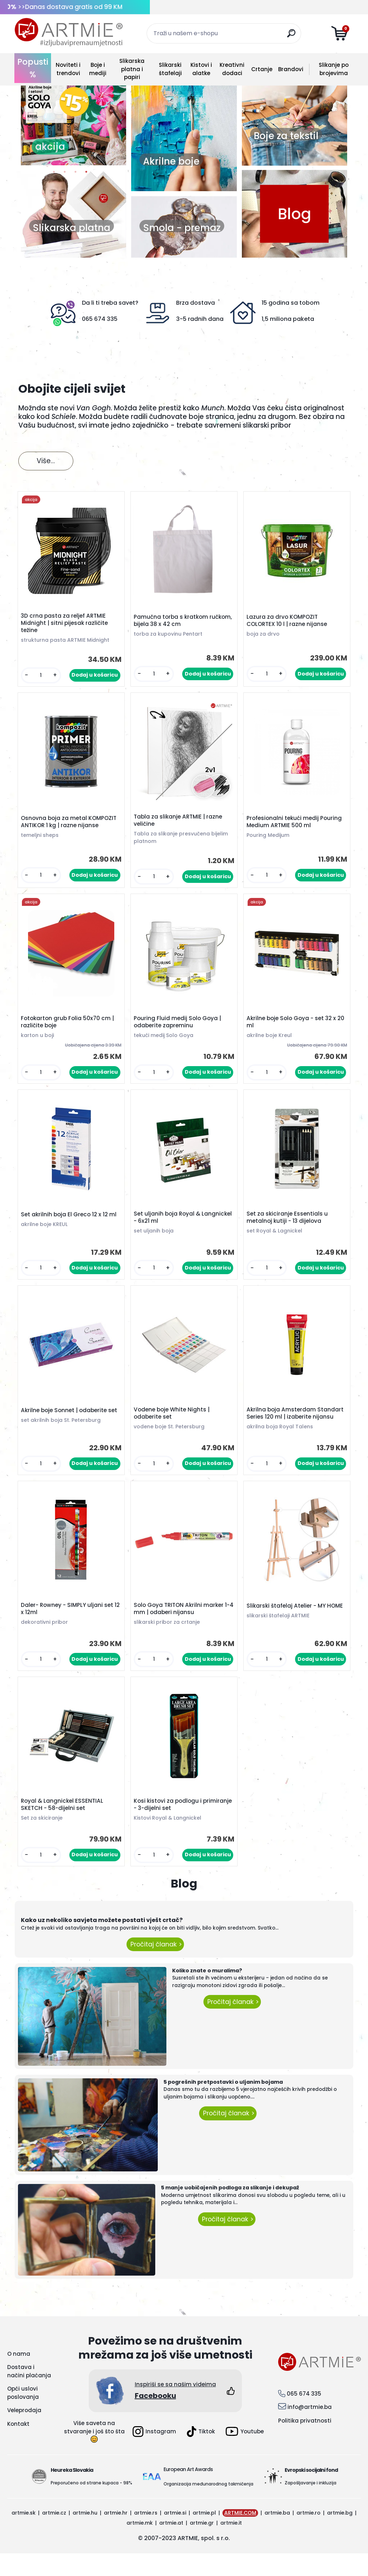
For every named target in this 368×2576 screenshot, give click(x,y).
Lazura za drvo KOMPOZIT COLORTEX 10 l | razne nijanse (288, 622)
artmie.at (171, 2545)
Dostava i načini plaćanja (29, 2394)
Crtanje (261, 69)
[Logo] (69, 32)
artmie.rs (145, 2535)
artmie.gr (202, 2545)
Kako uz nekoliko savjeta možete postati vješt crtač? (102, 1943)
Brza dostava (195, 303)
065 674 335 (100, 319)
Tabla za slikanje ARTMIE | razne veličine (179, 825)
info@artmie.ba (310, 2430)
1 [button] (54, 173)
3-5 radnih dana (200, 319)
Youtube (245, 2454)
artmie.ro (308, 2535)
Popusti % (32, 68)
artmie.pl (204, 2535)
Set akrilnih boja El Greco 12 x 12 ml (70, 1226)
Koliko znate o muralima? (207, 1993)
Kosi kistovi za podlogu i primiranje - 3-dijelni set (169, 1826)
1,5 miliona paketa (288, 319)
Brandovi (290, 69)
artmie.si (175, 2535)
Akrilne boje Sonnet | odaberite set (71, 1425)
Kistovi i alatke (201, 69)
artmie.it (231, 2545)
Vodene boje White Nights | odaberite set (173, 1428)
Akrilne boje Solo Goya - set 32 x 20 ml (293, 1030)
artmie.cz (54, 2535)
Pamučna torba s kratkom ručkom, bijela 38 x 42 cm (172, 622)
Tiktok (201, 2454)
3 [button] (75, 173)
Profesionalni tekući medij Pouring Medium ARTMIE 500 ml (296, 827)
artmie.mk (139, 2545)
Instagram (154, 2454)
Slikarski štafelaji (170, 69)
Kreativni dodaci (232, 69)
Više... (46, 461)
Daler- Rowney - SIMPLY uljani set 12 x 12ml (69, 1626)
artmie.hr (116, 2535)
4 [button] (86, 173)
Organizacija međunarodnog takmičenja (208, 2506)
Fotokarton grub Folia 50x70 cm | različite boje (69, 1030)
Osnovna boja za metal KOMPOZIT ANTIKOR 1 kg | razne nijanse (70, 827)
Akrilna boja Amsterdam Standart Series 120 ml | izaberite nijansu (296, 1428)
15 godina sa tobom (290, 303)
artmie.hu (85, 2535)
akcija (50, 146)
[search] (293, 36)
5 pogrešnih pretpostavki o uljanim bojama (223, 2104)
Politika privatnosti (304, 2443)
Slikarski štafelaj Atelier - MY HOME (296, 1623)
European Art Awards (188, 2492)
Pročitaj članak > (155, 1967)
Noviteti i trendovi (68, 69)
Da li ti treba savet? (110, 303)
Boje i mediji (97, 69)
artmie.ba (277, 2535)
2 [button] (64, 173)
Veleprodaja (24, 2433)
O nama (18, 2376)
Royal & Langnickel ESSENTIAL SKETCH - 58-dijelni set (64, 1826)
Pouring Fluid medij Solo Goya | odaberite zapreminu (179, 1030)
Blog (294, 213)
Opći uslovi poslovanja (23, 2416)
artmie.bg (340, 2535)
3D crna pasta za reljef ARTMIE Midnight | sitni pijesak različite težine (66, 624)
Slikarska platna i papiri (131, 69)
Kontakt (18, 2446)
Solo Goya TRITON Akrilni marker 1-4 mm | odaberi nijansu (183, 1626)
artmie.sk (24, 2535)
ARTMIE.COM (240, 2535)
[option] (73, 121)
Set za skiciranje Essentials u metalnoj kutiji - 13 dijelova (289, 1229)
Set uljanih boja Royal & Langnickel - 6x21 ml (168, 1229)
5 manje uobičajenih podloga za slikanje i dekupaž (230, 2210)
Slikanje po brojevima (334, 69)
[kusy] (42, 677)
